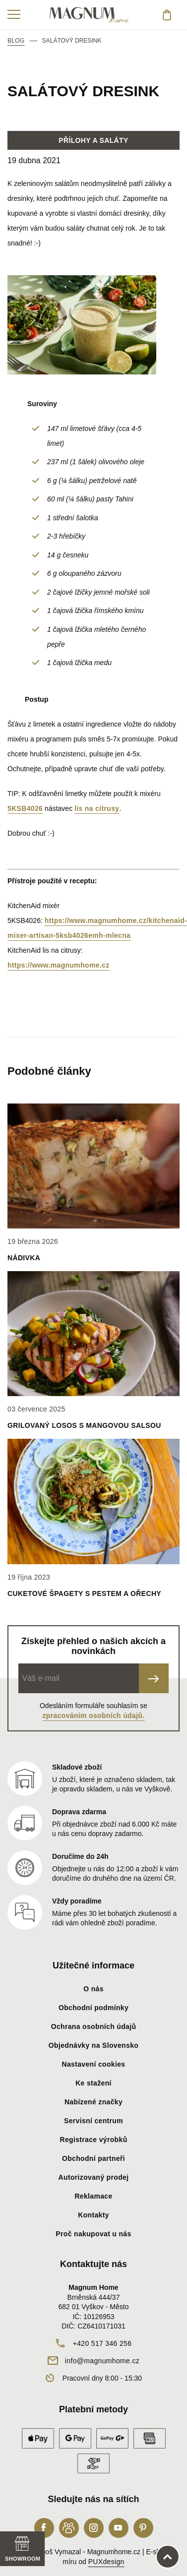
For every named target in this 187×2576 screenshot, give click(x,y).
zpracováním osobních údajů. (94, 1715)
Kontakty (93, 2215)
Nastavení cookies (93, 2064)
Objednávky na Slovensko (93, 2045)
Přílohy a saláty (93, 140)
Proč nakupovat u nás (93, 2234)
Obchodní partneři (93, 2158)
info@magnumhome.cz (102, 2361)
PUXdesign (106, 2562)
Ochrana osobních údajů (93, 2026)
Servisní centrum (93, 2121)
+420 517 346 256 (102, 2343)
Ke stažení (93, 2083)
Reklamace (93, 2196)
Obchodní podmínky (93, 2008)
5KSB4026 (25, 808)
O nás (93, 1989)
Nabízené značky (93, 2102)
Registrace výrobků (93, 2140)
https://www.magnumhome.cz (58, 965)
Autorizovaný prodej (94, 2177)
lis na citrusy (96, 808)
